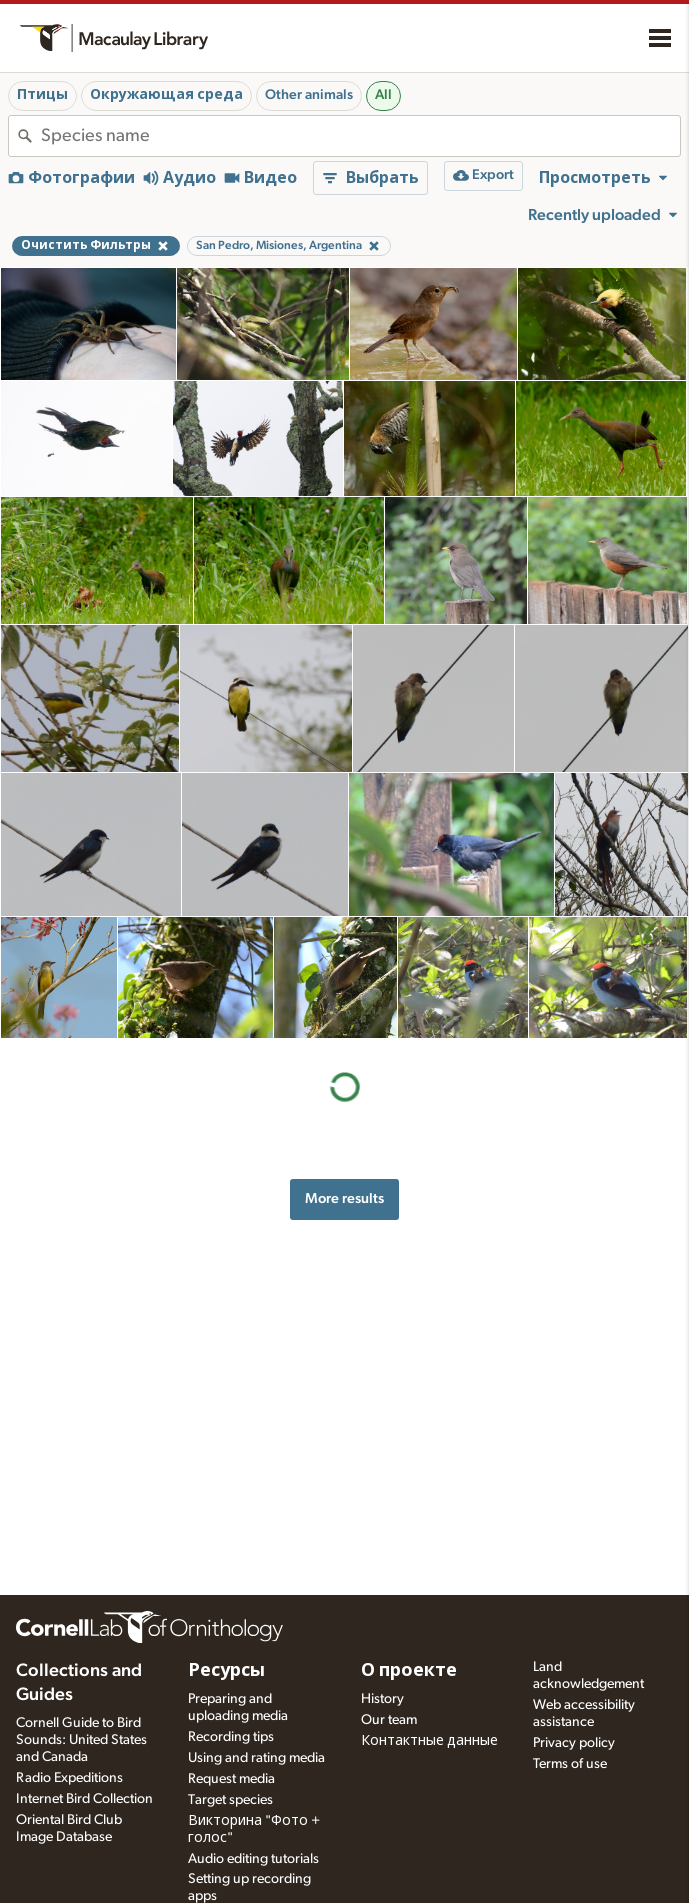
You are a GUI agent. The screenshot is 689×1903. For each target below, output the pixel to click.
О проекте (409, 1671)
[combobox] (360, 136)
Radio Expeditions (69, 1778)
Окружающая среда (166, 95)
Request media (231, 1779)
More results (344, 1198)
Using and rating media (256, 1758)
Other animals (309, 95)
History (382, 1699)
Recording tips (231, 1737)
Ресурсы (226, 1671)
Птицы (42, 95)
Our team (389, 1720)
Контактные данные (429, 1741)
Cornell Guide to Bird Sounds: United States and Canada (81, 1740)
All (383, 95)
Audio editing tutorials (253, 1859)
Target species (230, 1800)
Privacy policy (574, 1743)
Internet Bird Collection (84, 1799)
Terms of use (570, 1764)
